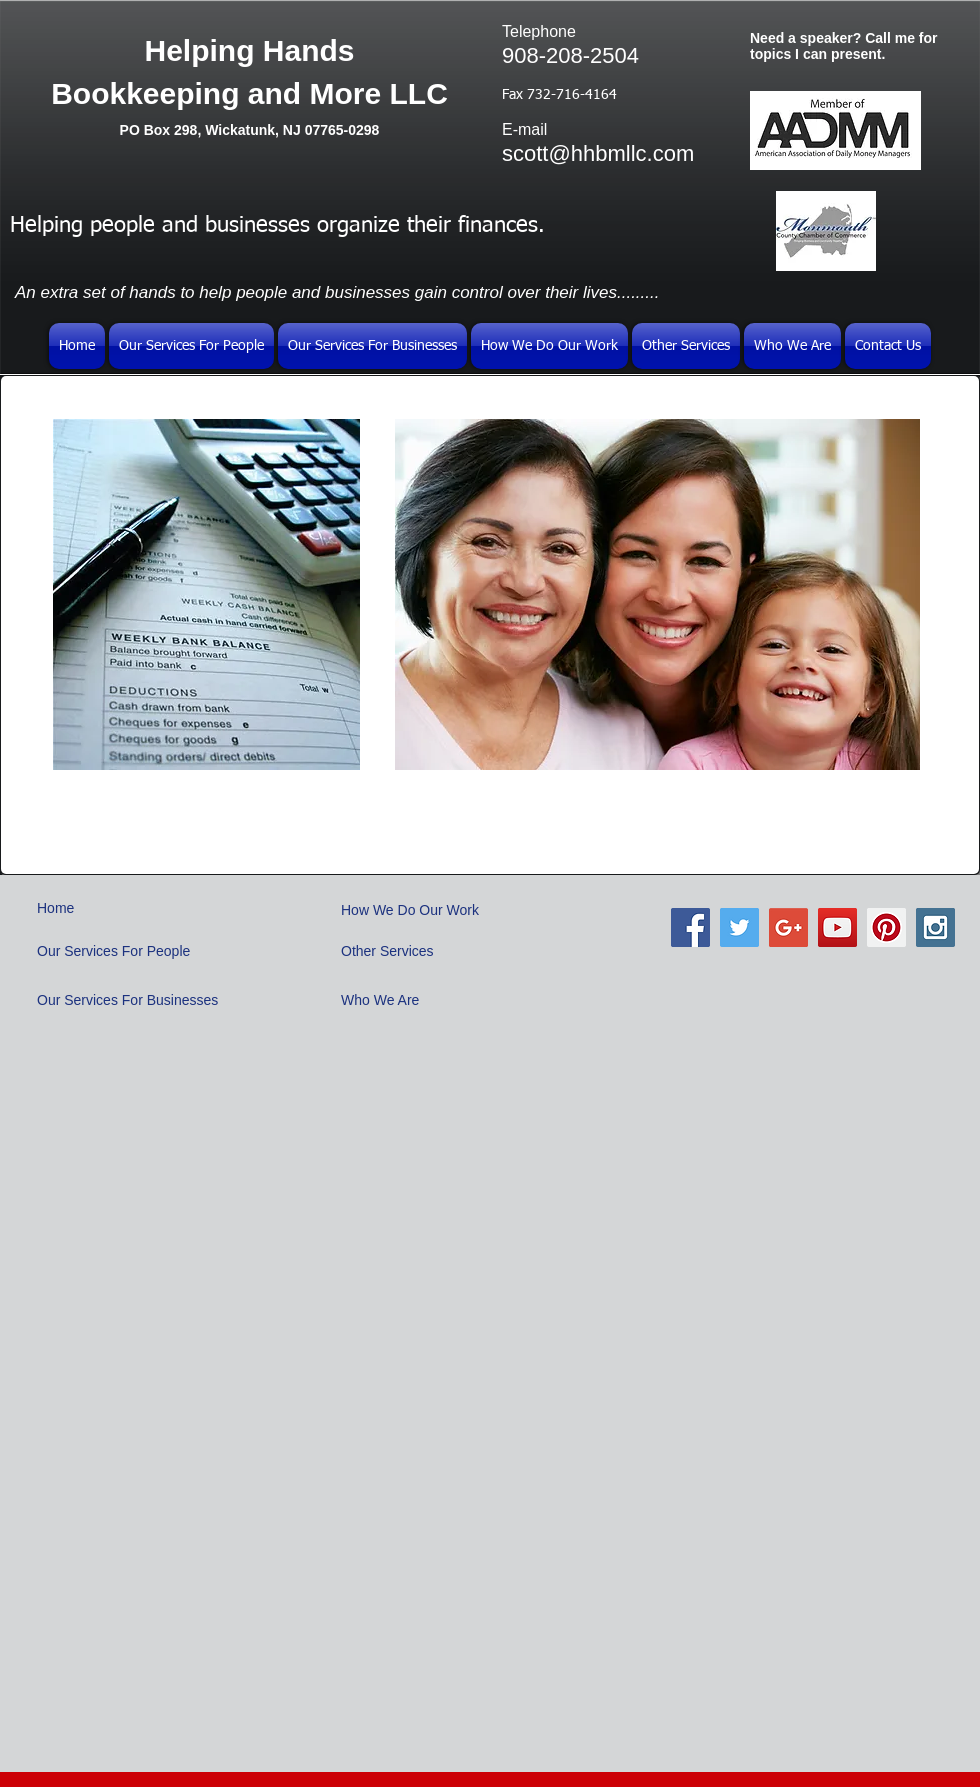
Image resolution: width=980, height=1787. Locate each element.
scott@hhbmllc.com (598, 153)
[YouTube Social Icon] (837, 927)
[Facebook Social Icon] (690, 927)
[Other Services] (390, 951)
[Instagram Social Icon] (935, 927)
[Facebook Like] (830, 1004)
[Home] (113, 908)
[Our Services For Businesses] (135, 1000)
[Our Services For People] (120, 951)
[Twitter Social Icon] (739, 927)
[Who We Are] (390, 1001)
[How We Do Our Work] (417, 910)
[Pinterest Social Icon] (886, 927)
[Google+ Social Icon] (788, 927)
